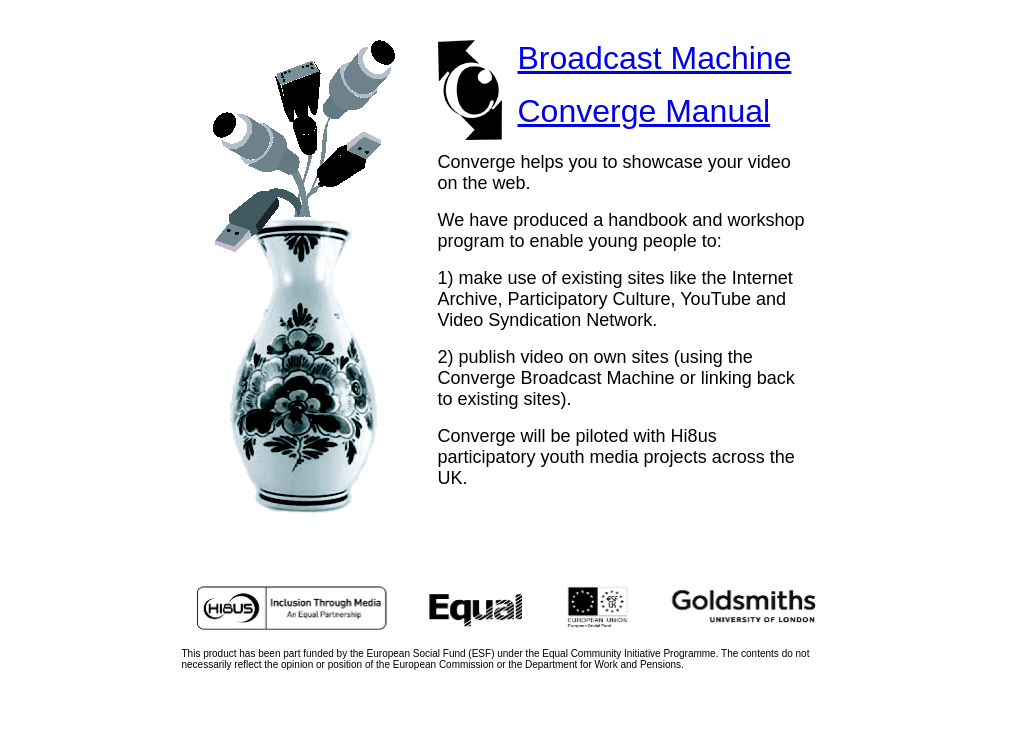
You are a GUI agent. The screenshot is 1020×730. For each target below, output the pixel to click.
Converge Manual (644, 111)
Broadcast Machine (655, 58)
